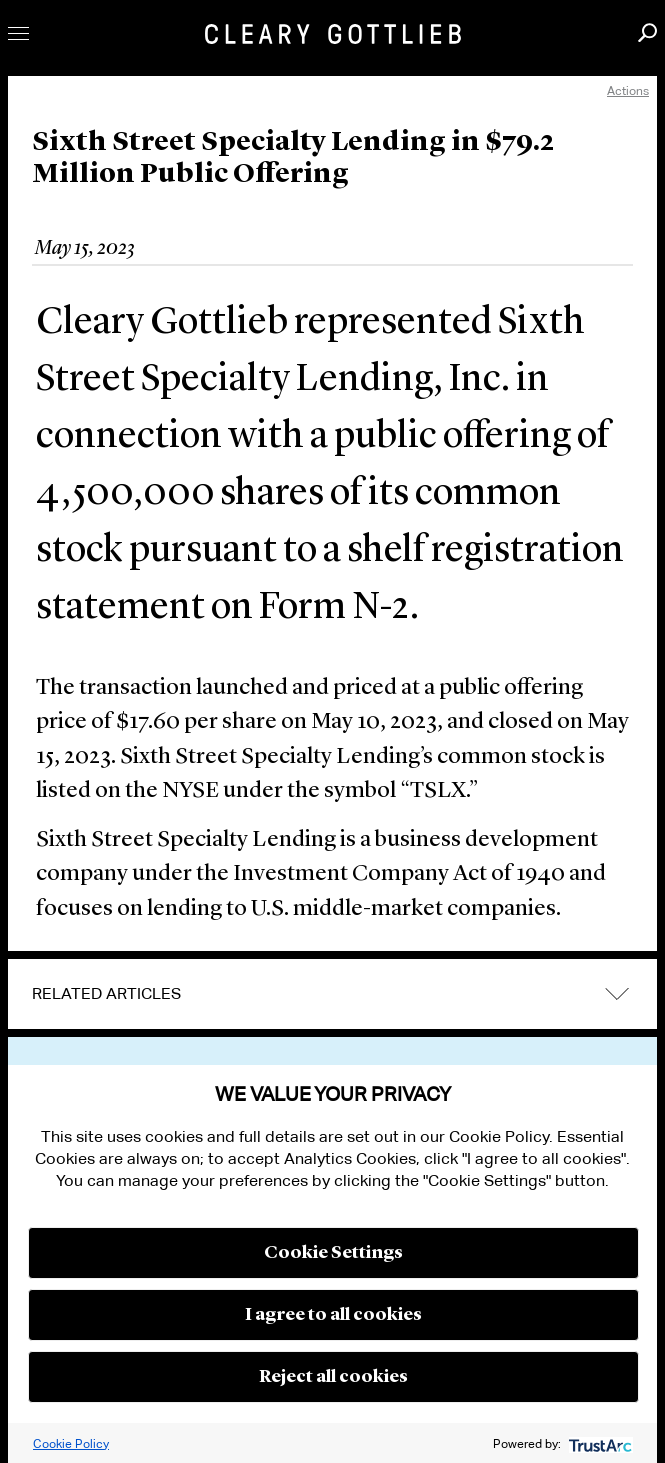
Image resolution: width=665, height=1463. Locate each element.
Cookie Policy (71, 1443)
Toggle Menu (18, 33)
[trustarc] (598, 1443)
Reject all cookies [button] (333, 1377)
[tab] (332, 994)
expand (617, 994)
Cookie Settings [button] (333, 1253)
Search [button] (647, 32)
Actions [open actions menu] (628, 90)
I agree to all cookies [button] (333, 1315)
